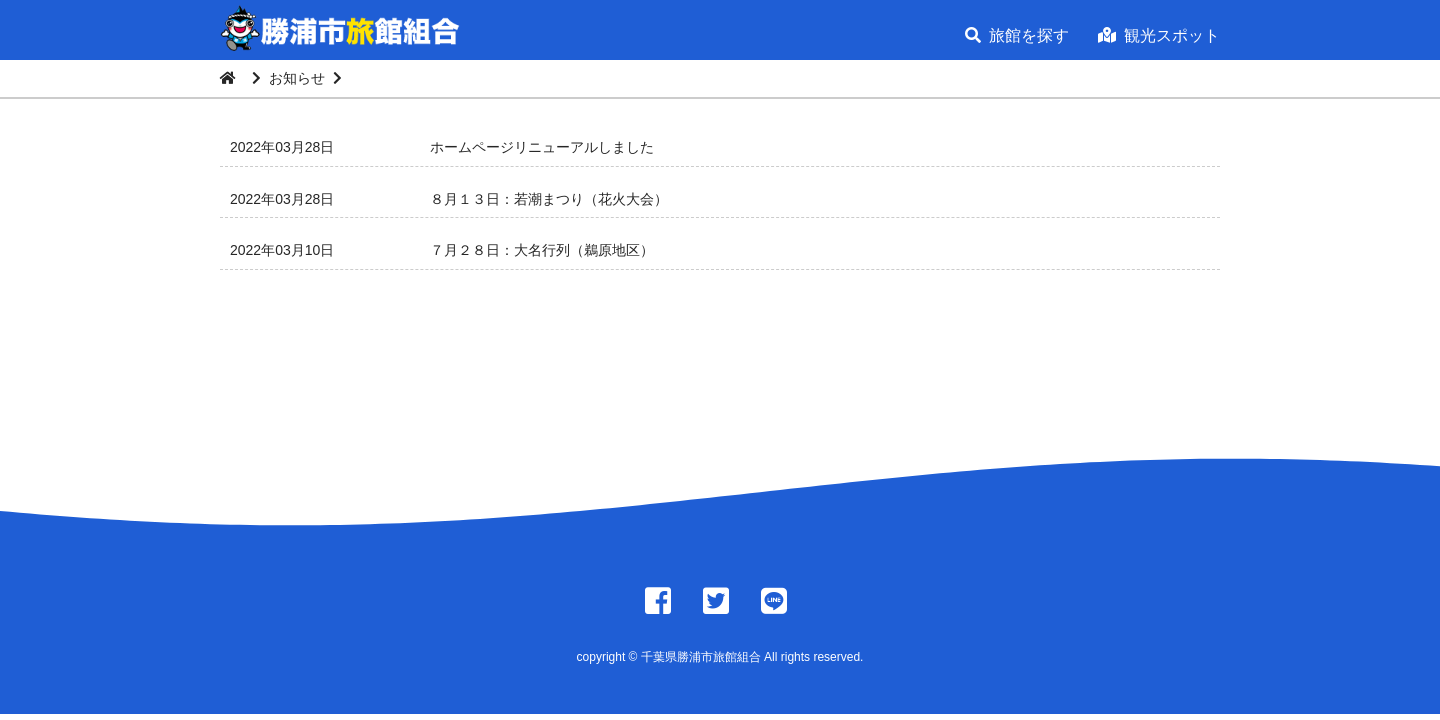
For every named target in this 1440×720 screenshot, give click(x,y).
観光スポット (1159, 35)
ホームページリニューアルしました (542, 147)
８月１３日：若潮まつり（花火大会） (549, 199)
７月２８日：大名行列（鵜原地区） (542, 250)
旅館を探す (1017, 35)
